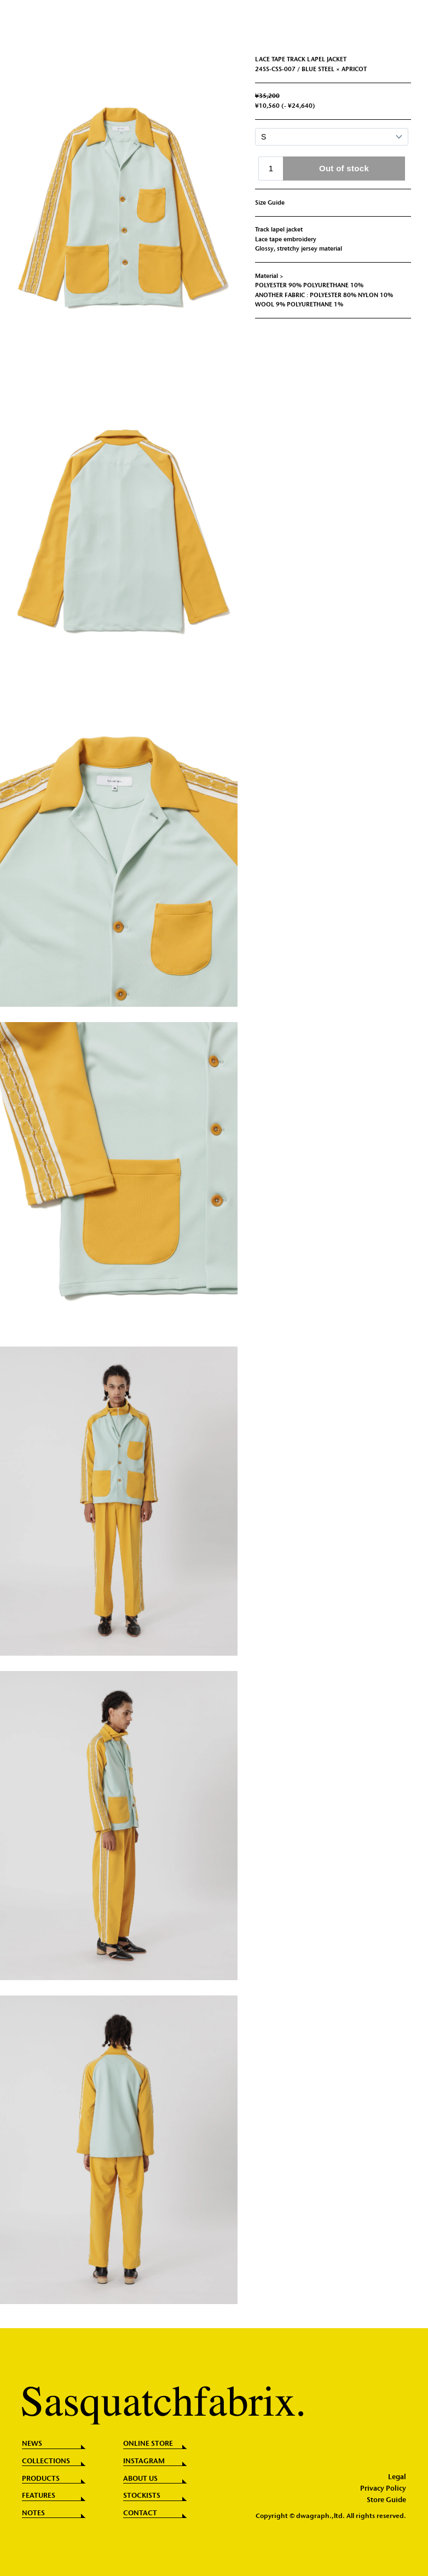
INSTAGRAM (144, 2461)
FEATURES (38, 2495)
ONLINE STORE (148, 2443)
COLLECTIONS (46, 2461)
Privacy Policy (383, 2488)
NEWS (32, 2443)
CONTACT (140, 2513)
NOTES (33, 2513)
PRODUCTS (41, 2478)
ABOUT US (140, 2478)
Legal (397, 2477)
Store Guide (386, 2500)
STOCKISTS (141, 2495)
